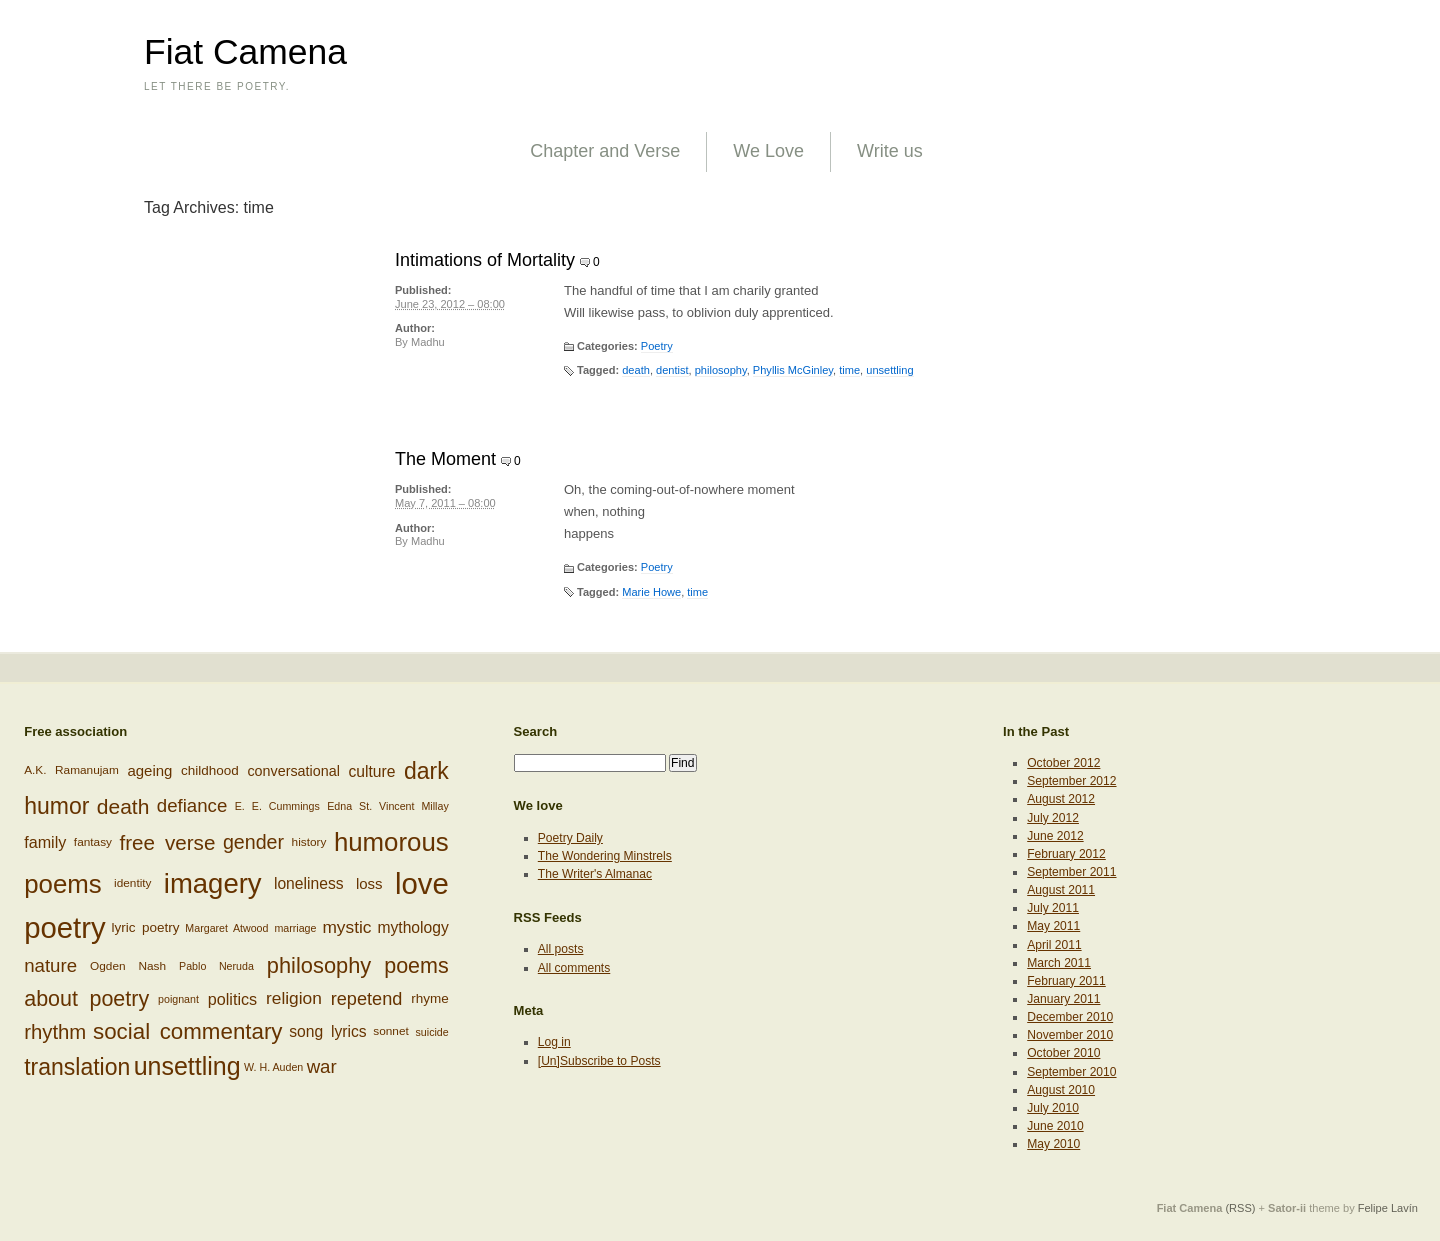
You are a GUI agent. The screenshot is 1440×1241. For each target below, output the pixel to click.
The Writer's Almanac (595, 874)
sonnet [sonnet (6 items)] (391, 1031)
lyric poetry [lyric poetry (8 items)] (146, 927)
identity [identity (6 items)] (132, 883)
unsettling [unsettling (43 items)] (187, 1066)
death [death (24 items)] (123, 805)
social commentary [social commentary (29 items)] (188, 1031)
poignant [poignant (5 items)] (178, 999)
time (849, 370)
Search (536, 731)
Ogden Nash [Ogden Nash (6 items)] (128, 965)
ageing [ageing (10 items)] (149, 770)
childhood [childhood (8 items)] (210, 770)
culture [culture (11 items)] (371, 771)
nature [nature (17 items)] (50, 965)
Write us (890, 151)
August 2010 (1061, 1090)
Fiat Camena (245, 52)
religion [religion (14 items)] (294, 998)
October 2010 (1063, 1053)
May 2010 (1053, 1144)
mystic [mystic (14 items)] (346, 927)
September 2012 (1071, 781)
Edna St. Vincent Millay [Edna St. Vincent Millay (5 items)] (388, 806)
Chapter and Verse (605, 151)
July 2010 (1053, 1108)
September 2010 (1071, 1072)
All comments (574, 968)
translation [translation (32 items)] (77, 1067)
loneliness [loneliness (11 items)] (309, 883)
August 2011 (1061, 890)
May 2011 (1053, 926)
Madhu (428, 342)
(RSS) (1240, 1208)
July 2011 (1053, 908)
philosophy (721, 370)
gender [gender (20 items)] (253, 842)
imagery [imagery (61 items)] (213, 883)
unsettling (889, 370)
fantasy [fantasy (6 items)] (93, 842)
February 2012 (1066, 854)
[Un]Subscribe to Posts (599, 1061)
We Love (768, 151)
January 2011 (1063, 999)
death (636, 370)
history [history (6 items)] (309, 842)
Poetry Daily (570, 838)
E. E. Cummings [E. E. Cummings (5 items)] (277, 806)
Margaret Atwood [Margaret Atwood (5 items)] (226, 928)
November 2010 (1070, 1035)
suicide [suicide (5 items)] (432, 1032)
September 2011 (1071, 872)
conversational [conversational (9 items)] (293, 771)
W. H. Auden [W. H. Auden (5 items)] (273, 1067)
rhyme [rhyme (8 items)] (430, 998)
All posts (561, 949)
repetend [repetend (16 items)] (367, 998)
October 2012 (1063, 763)
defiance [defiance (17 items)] (192, 805)
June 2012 (1055, 836)
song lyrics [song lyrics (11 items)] (327, 1031)
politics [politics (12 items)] (232, 999)
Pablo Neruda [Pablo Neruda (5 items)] (216, 966)
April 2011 (1054, 945)
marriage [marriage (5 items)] (295, 928)
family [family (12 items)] (45, 842)
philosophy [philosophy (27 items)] (319, 965)
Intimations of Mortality (485, 260)
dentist (672, 370)
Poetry (657, 346)
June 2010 (1055, 1126)
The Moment (445, 459)
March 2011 (1059, 963)
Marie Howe (651, 592)
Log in (554, 1042)
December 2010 (1070, 1017)
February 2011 (1066, 981)
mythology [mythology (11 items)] (412, 927)
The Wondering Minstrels (605, 856)
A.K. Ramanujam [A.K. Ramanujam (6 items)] (71, 771)
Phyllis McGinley (793, 370)
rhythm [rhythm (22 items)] (55, 1031)
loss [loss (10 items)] (369, 883)
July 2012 (1053, 818)
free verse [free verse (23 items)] (167, 842)
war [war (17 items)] (322, 1066)
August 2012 (1061, 799)
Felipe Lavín (1388, 1208)
